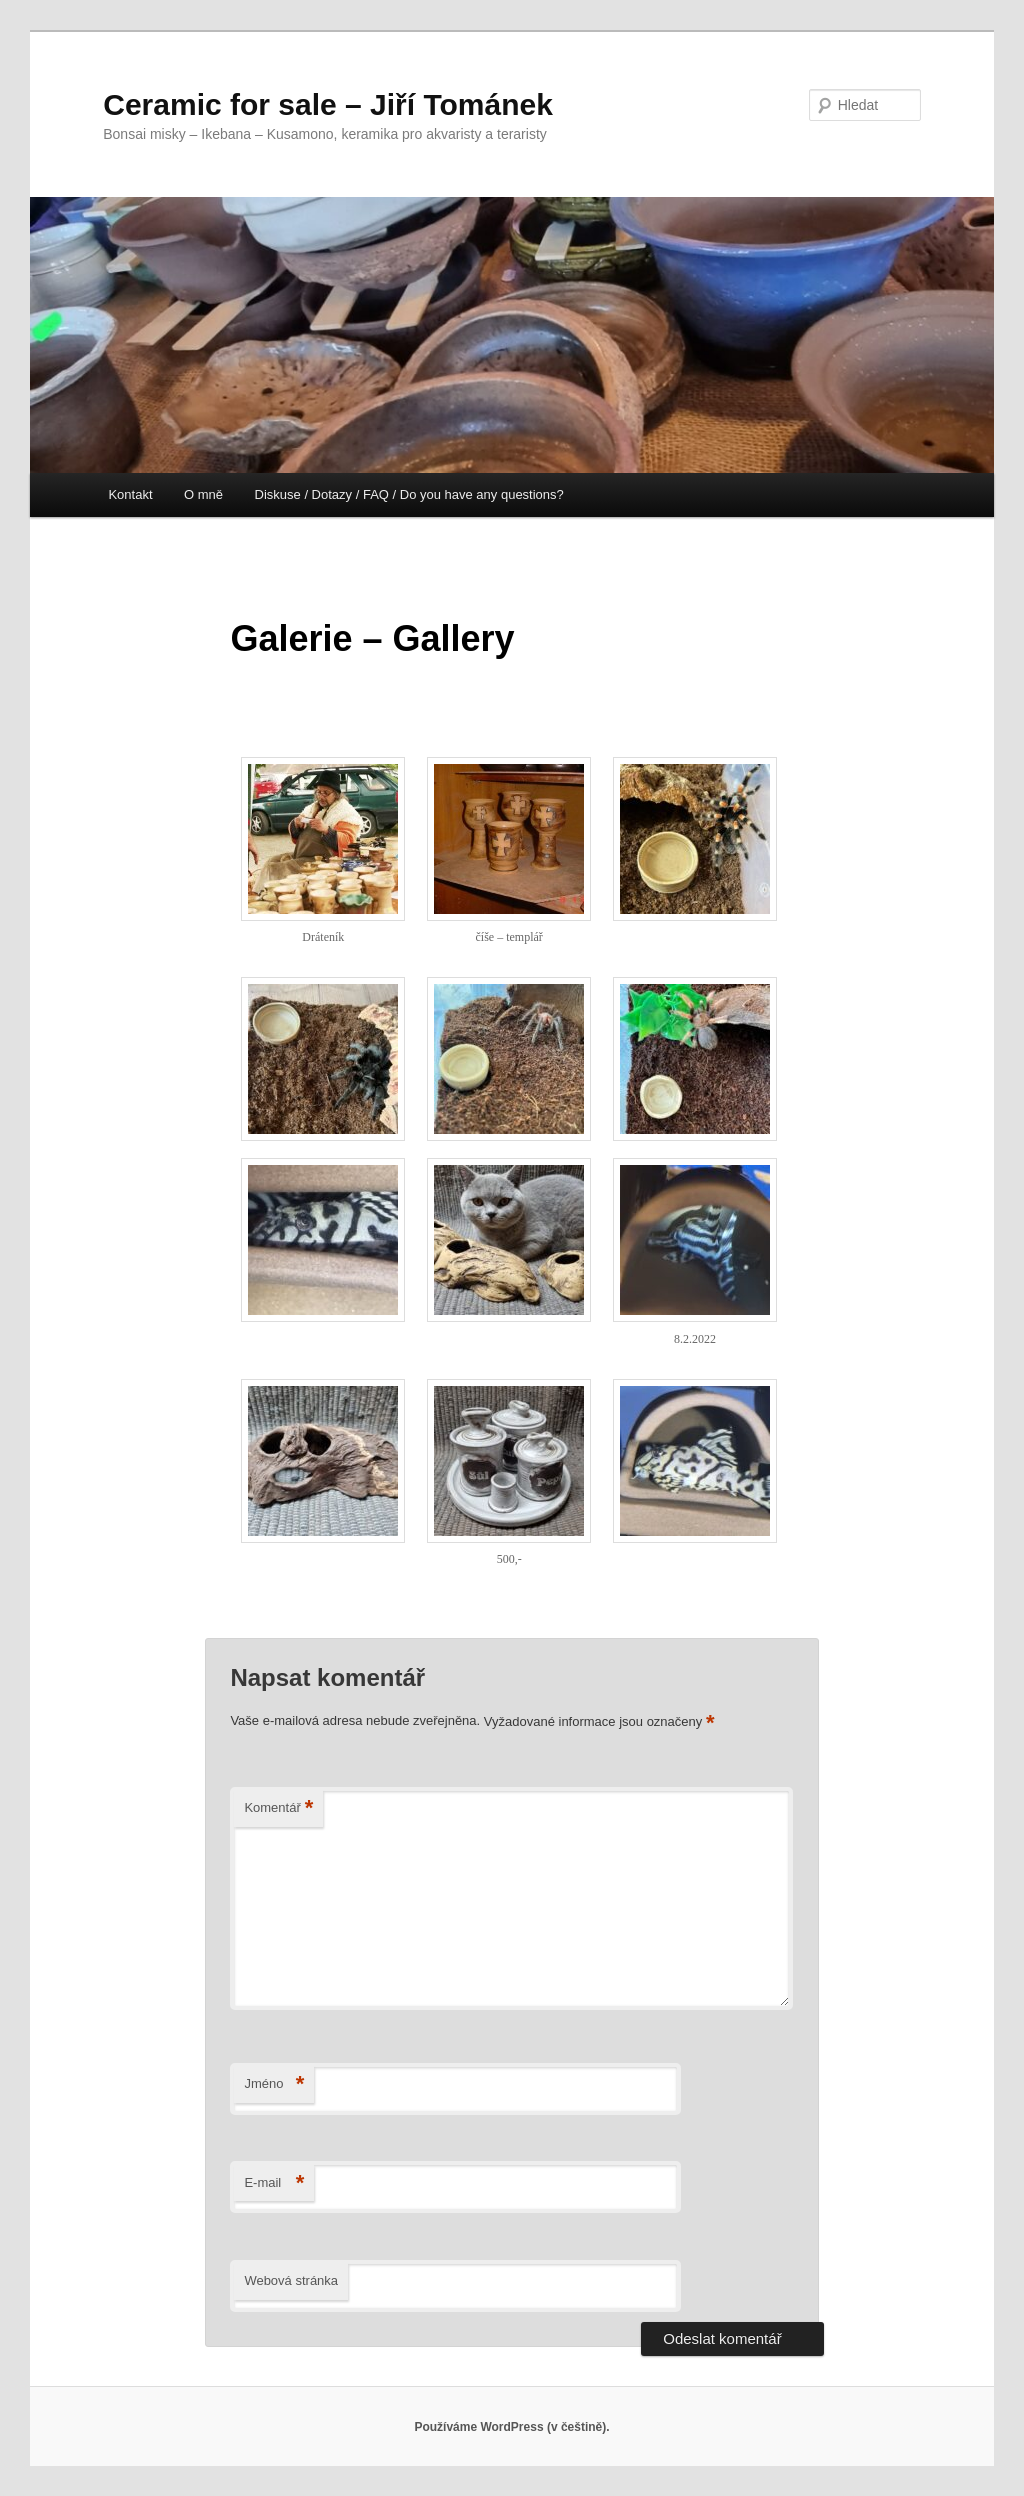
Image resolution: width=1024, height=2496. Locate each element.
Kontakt (130, 494)
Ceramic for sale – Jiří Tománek (328, 104)
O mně (203, 494)
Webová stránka (291, 2280)
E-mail (274, 2183)
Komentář (278, 1808)
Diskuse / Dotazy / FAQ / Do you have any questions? (409, 494)
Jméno (274, 2084)
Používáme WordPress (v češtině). (511, 2427)
